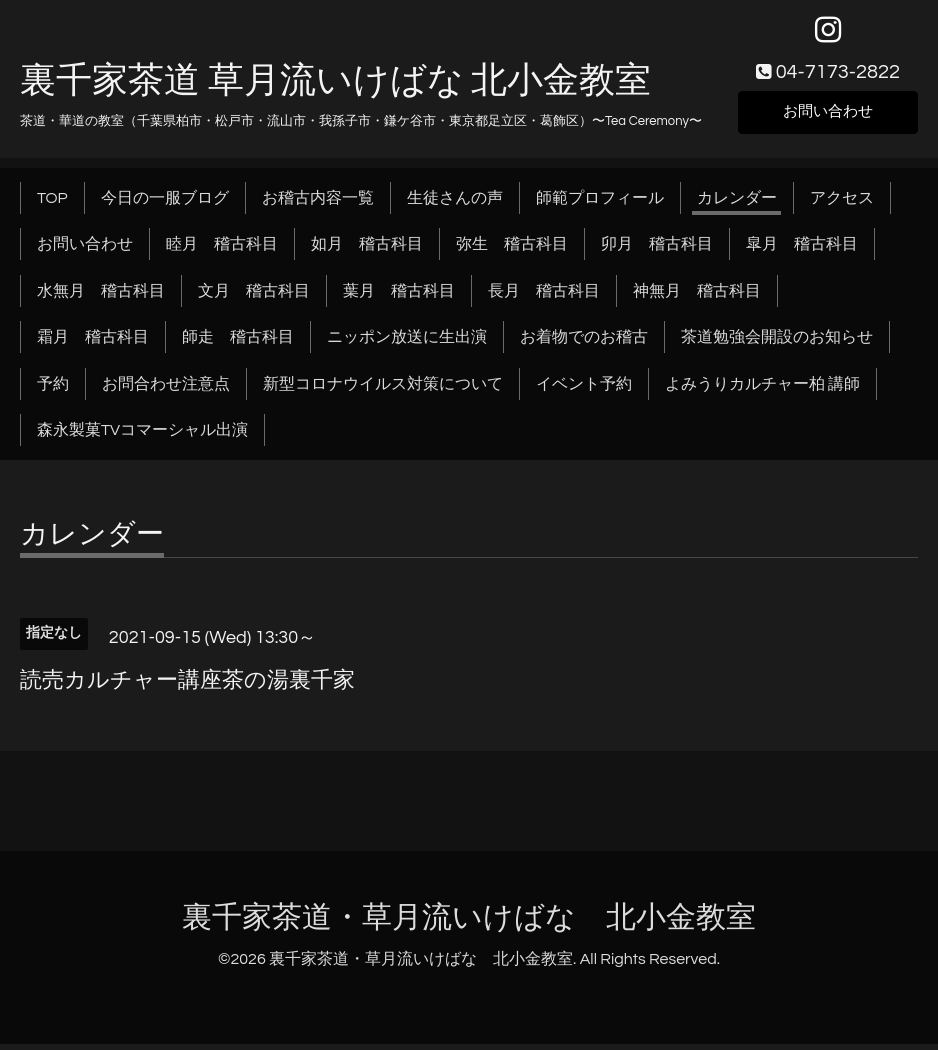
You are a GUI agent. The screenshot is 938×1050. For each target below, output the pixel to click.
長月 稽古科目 (544, 297)
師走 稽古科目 (238, 343)
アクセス (842, 204)
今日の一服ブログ (165, 204)
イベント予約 (584, 390)
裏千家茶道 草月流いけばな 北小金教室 (335, 87)
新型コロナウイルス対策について (383, 390)
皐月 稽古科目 (802, 250)
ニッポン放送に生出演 (407, 343)
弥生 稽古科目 (512, 250)
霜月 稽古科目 (93, 343)
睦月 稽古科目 (222, 250)
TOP (52, 204)
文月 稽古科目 (254, 297)
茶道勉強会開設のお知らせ (777, 343)
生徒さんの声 (455, 204)
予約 (53, 390)
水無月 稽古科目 (101, 297)
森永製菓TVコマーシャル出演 (142, 436)
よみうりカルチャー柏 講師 (762, 390)
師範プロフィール (600, 204)
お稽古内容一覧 (318, 204)
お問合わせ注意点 (166, 390)
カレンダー (737, 204)
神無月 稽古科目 (697, 297)
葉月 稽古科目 (399, 297)
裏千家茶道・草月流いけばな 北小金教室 (469, 923)
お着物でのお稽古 (584, 343)
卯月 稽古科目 (657, 250)
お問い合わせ (828, 116)
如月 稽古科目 (367, 250)
